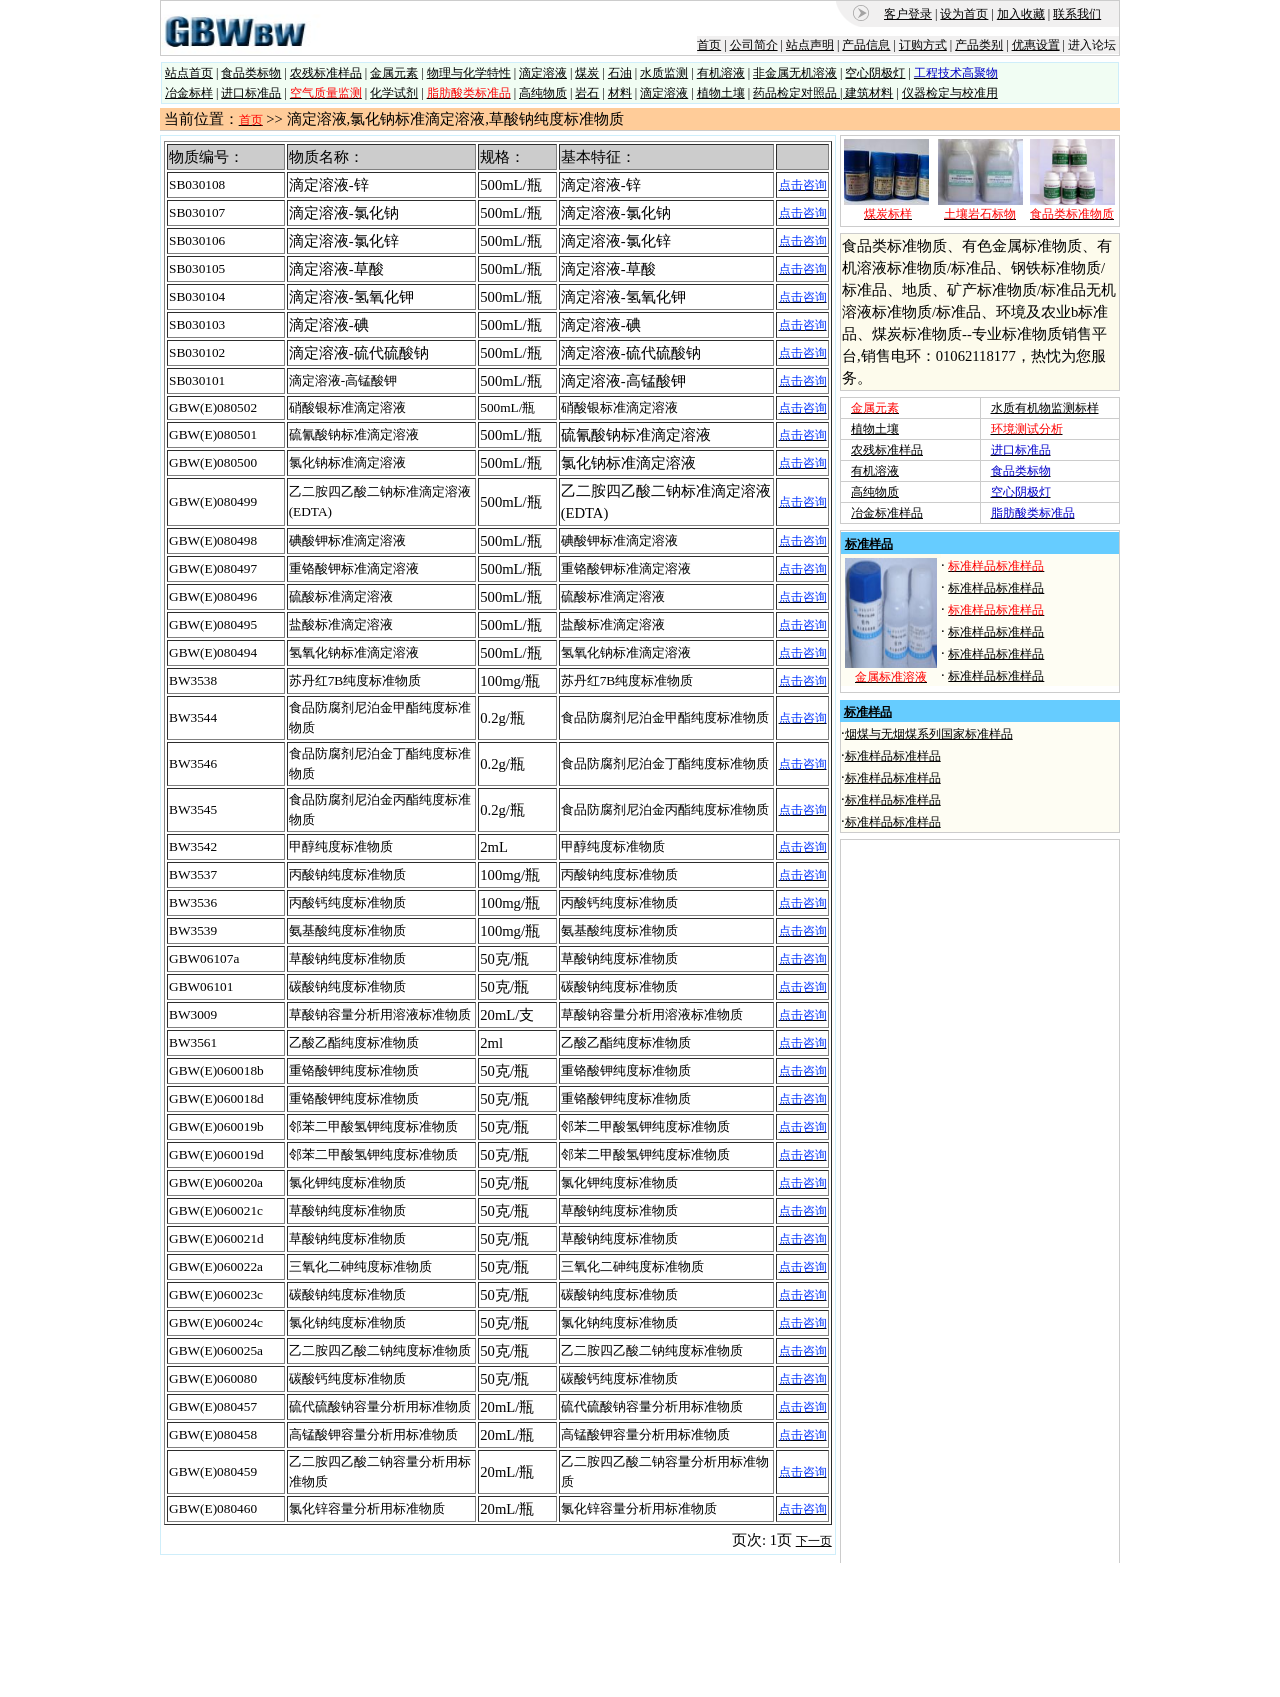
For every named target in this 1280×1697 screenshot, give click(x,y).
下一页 (814, 1541)
